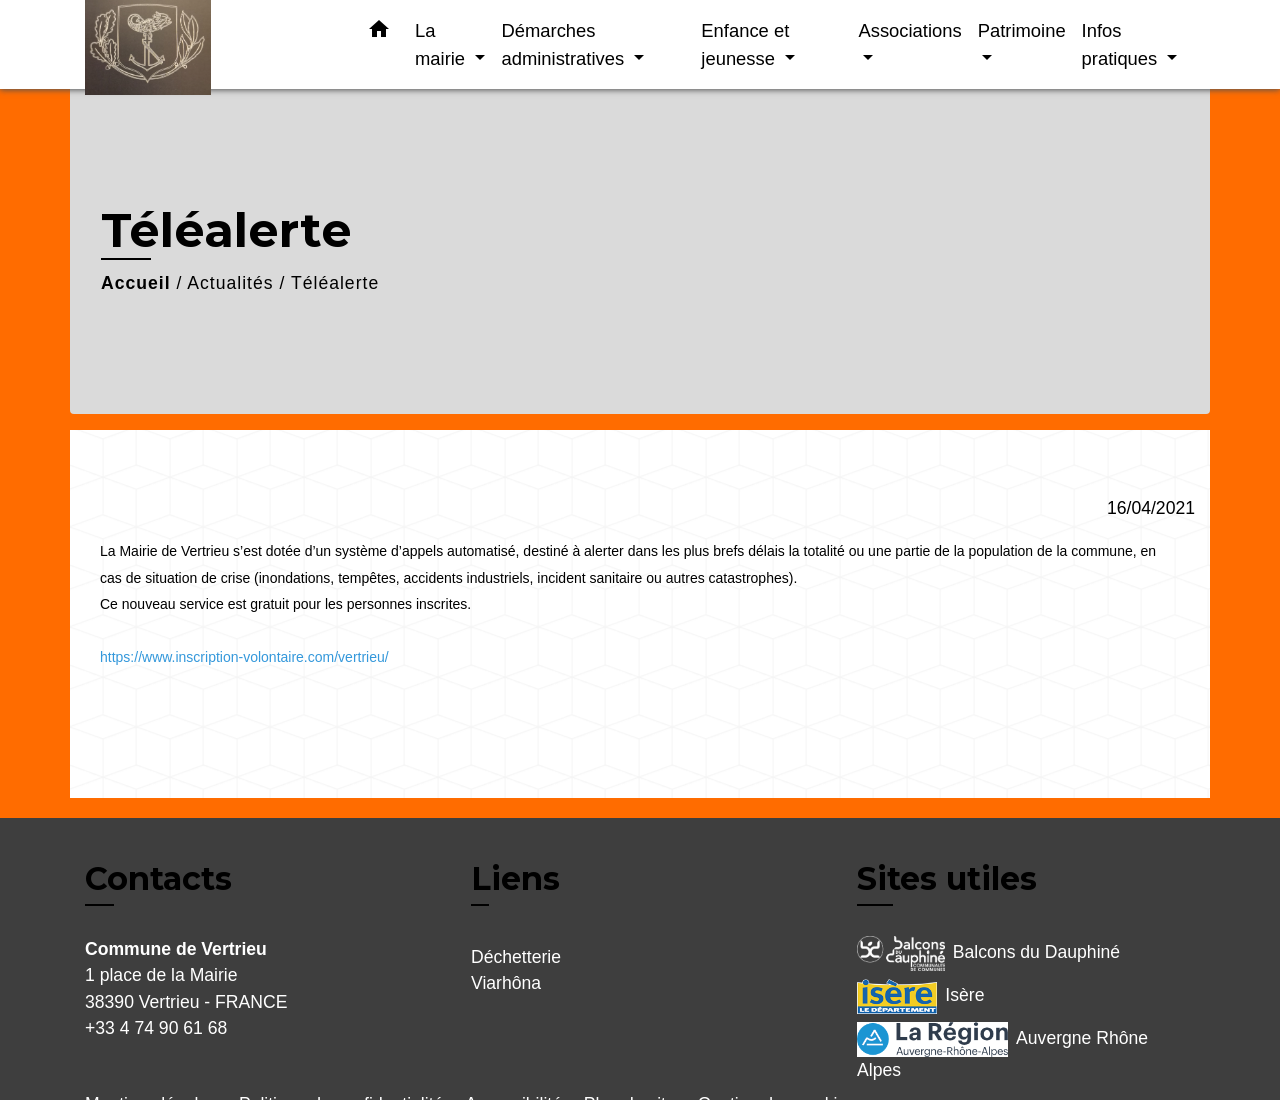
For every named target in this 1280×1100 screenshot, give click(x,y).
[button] (379, 33)
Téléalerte (335, 283)
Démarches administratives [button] (565, 44)
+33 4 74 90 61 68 (156, 1028)
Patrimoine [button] (1022, 30)
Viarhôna (506, 983)
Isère (920, 996)
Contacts (158, 879)
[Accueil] (210, 44)
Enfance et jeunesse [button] (745, 44)
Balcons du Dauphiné (988, 953)
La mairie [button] (442, 44)
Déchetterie (516, 957)
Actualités (230, 283)
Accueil (136, 283)
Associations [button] (909, 30)
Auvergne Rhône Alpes (1002, 1051)
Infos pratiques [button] (1122, 44)
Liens (515, 878)
